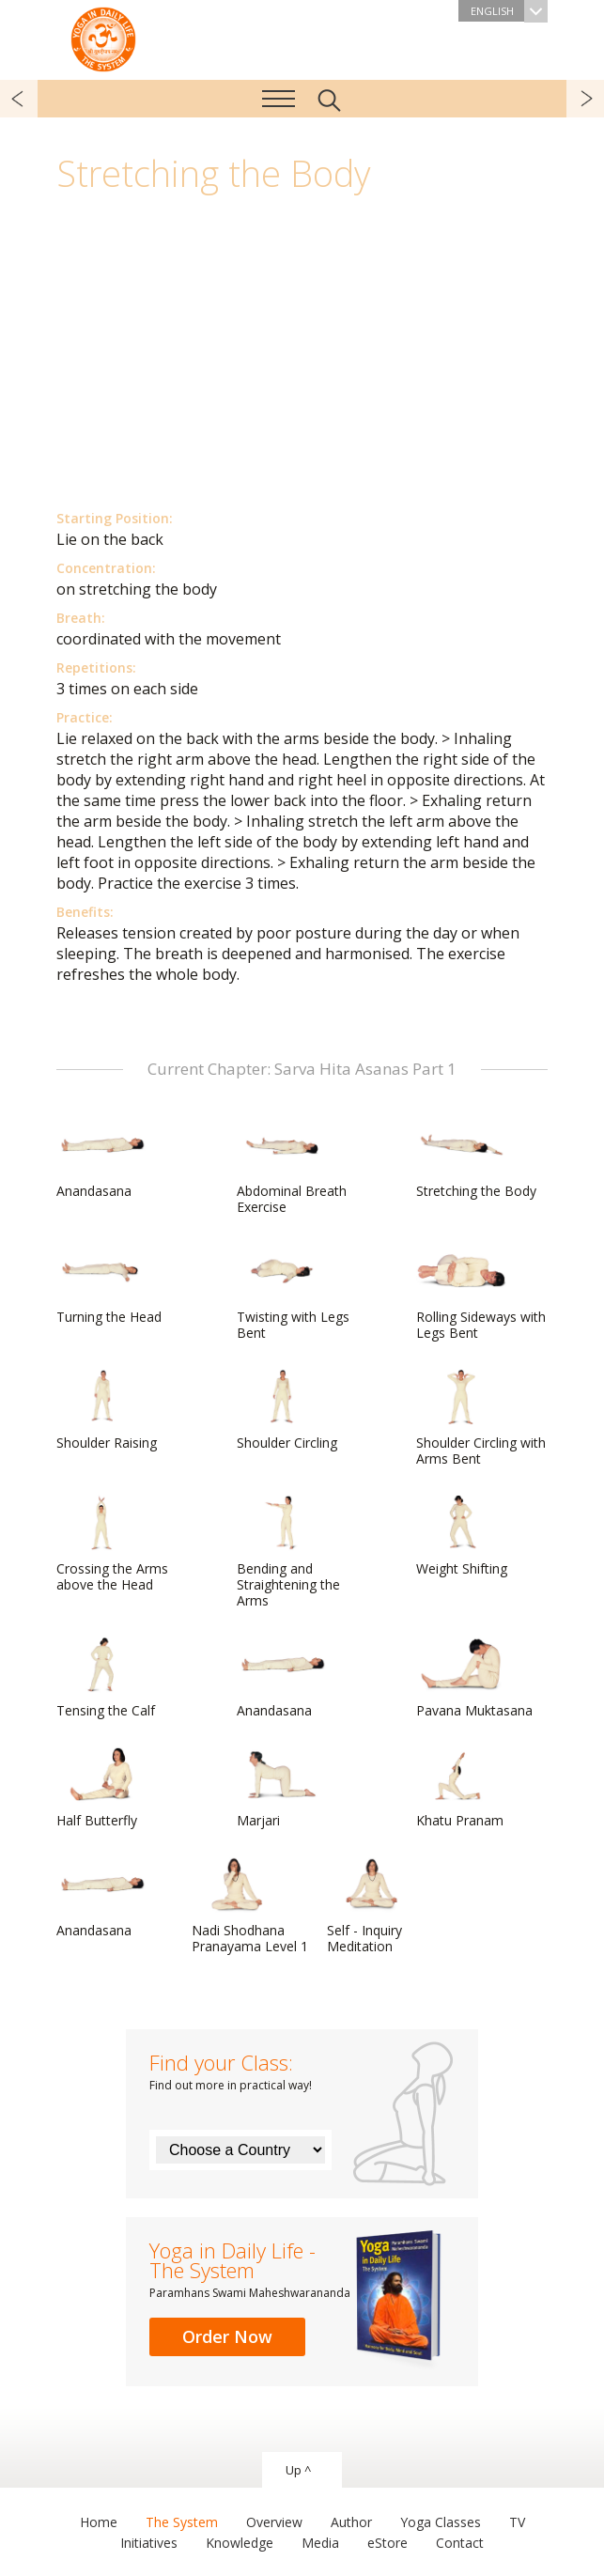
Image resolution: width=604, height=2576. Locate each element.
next (585, 98)
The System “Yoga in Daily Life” (103, 37)
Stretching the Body (476, 1158)
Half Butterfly (101, 1787)
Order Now (227, 2336)
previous (19, 98)
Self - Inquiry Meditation (372, 1905)
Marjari (282, 1787)
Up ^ (298, 2469)
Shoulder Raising (106, 1410)
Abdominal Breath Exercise (292, 1166)
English (509, 11)
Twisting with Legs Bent (293, 1292)
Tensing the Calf (105, 1678)
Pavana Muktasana (474, 1678)
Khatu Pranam (461, 1787)
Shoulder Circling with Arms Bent (481, 1418)
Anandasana (101, 1158)
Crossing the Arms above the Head (112, 1544)
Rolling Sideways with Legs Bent (481, 1292)
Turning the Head (109, 1284)
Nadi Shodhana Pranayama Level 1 (250, 1905)
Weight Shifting (461, 1536)
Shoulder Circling (287, 1410)
